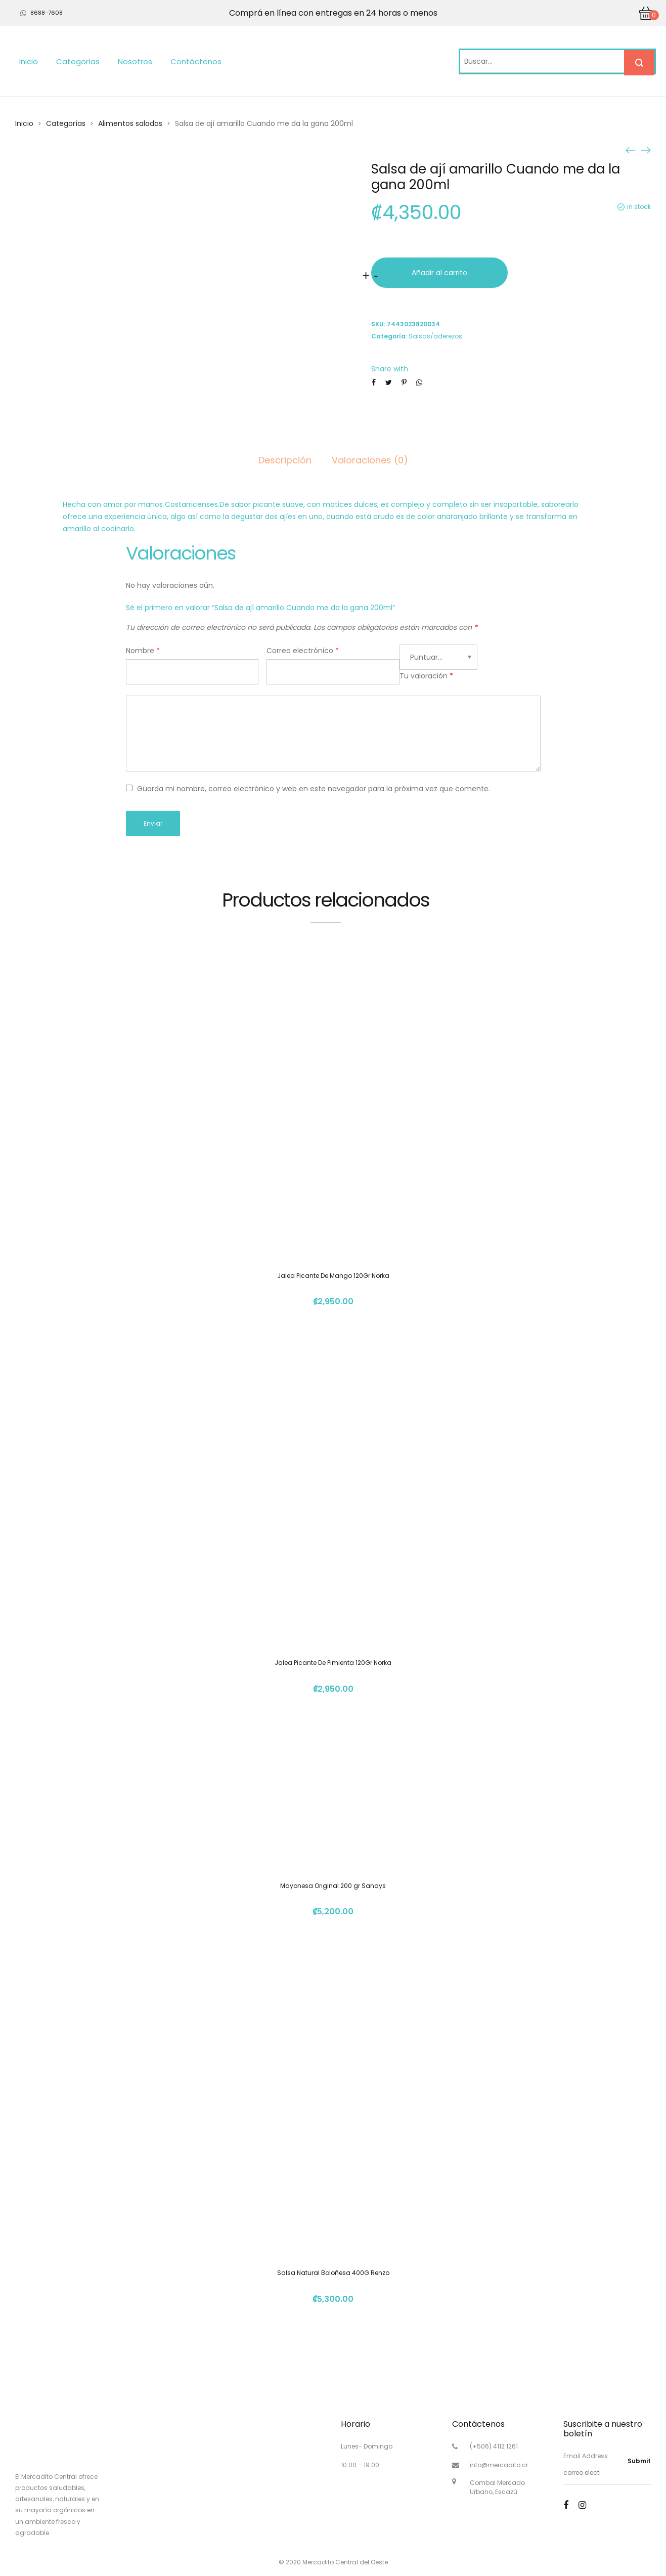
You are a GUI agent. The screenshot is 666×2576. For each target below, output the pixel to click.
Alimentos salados (130, 123)
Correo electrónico (303, 651)
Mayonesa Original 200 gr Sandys (333, 1885)
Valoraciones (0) (370, 460)
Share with (389, 369)
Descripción (285, 460)
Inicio (28, 61)
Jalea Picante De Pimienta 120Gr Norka (333, 1662)
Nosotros (135, 61)
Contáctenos (195, 61)
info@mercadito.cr (499, 2465)
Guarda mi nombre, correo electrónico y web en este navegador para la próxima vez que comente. (313, 789)
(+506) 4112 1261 (494, 2446)
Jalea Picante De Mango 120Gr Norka (333, 1275)
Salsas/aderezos (435, 336)
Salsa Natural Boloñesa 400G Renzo (333, 2272)
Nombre (143, 651)
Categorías (78, 61)
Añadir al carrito (439, 273)
